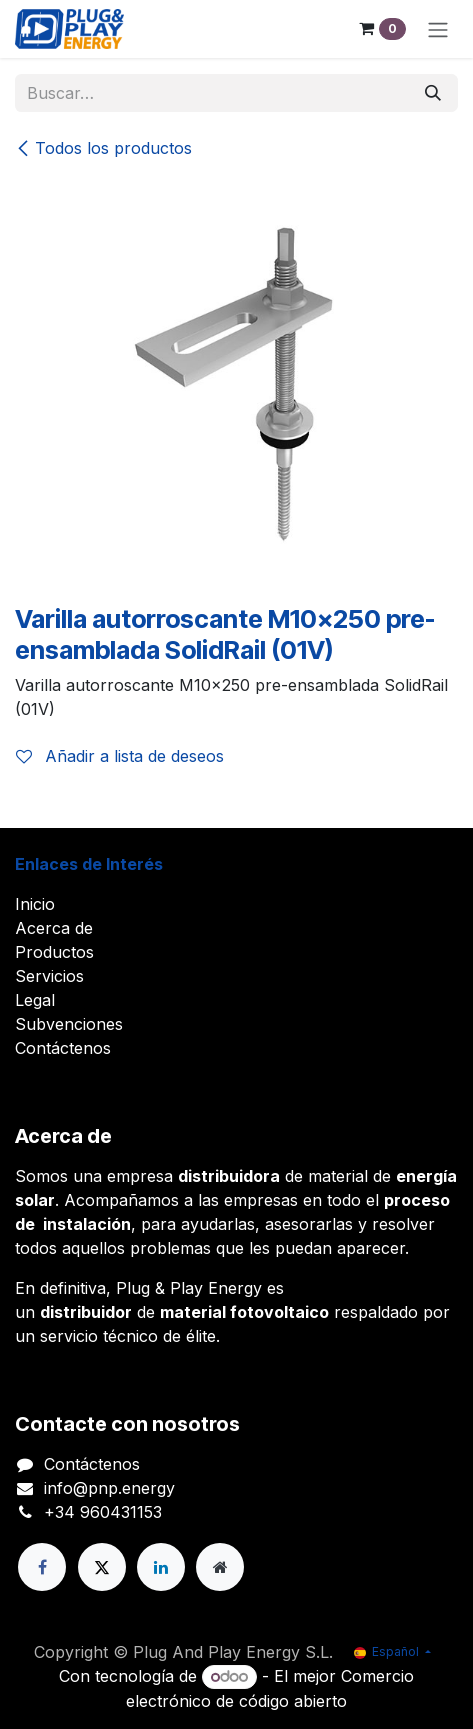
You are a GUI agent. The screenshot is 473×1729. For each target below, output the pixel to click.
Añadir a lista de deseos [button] (120, 756)
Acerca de (54, 928)
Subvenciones (69, 1024)
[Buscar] (433, 93)
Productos (54, 952)
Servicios (49, 976)
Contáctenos (63, 1048)
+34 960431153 (103, 1512)
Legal (35, 1000)
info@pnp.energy (109, 1488)
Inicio (35, 904)
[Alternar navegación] (438, 29)
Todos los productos (103, 148)
